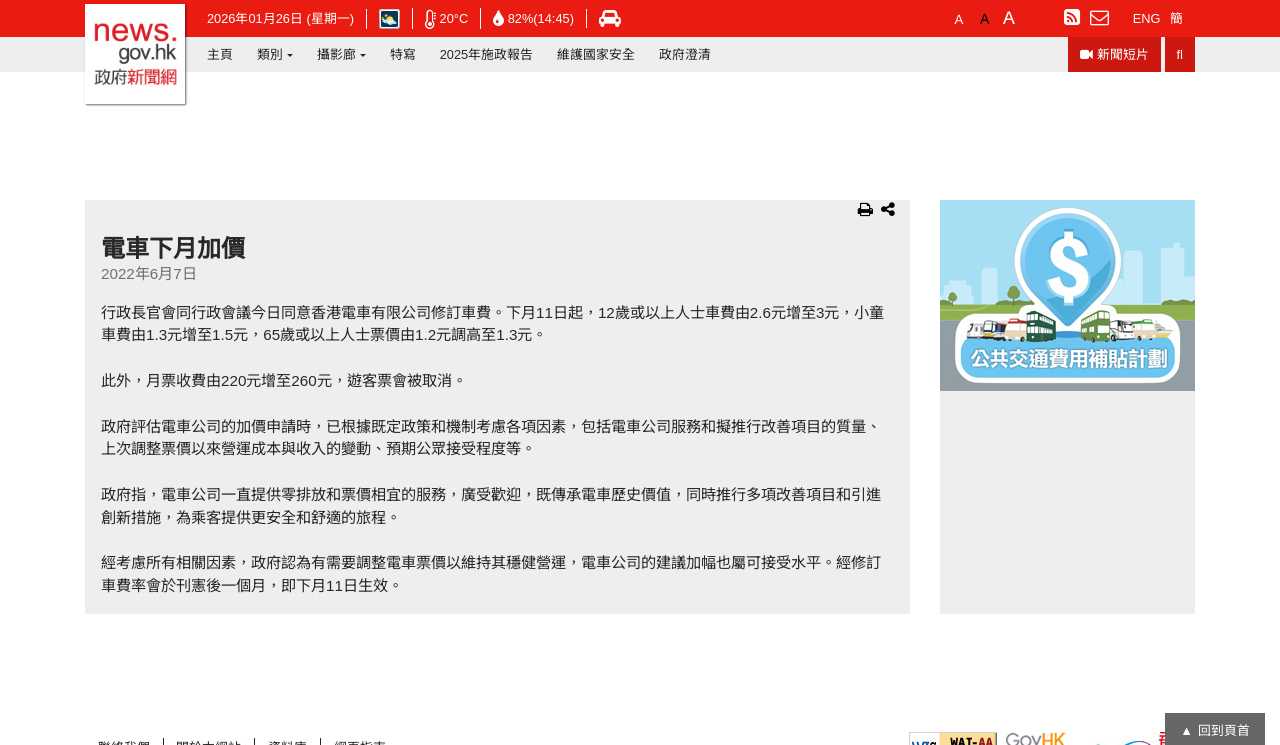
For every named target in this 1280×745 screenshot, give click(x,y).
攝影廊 (336, 54)
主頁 (220, 54)
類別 (270, 54)
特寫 (403, 54)
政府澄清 (685, 54)
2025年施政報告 (486, 54)
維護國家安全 (596, 54)
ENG (1147, 18)
